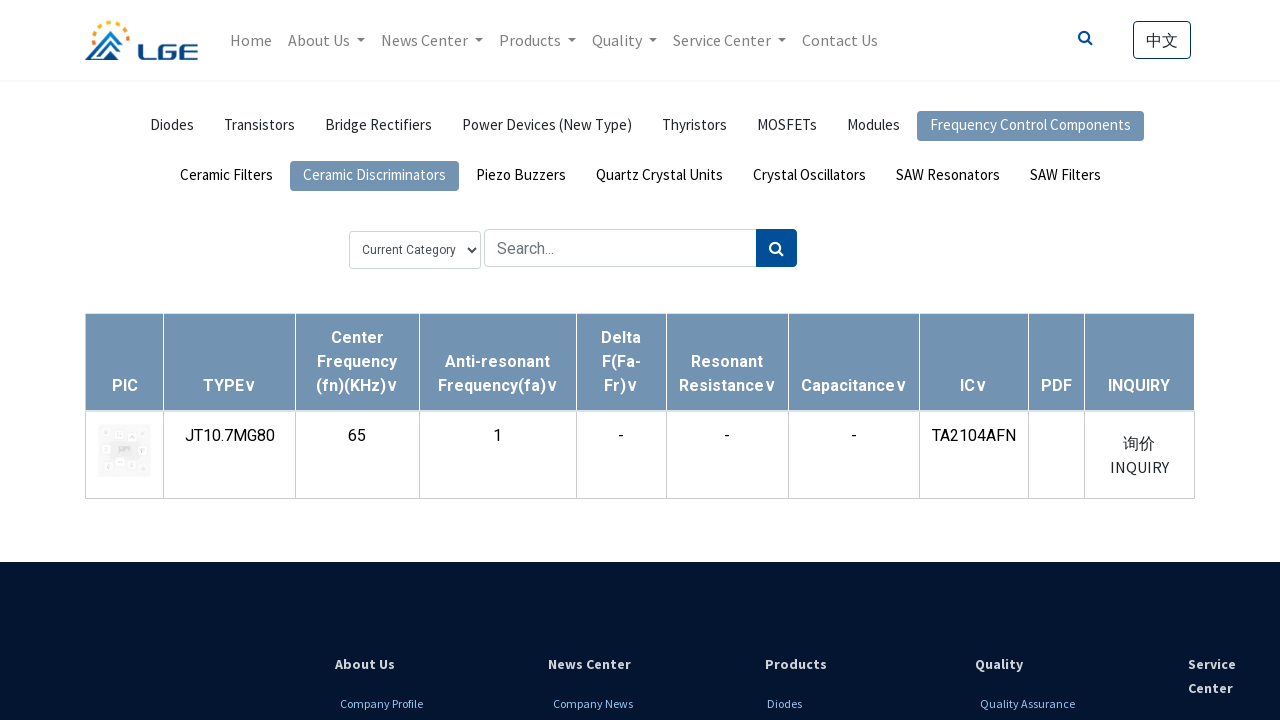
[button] (229, 385)
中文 (1162, 40)
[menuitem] (251, 40)
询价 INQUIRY (1139, 455)
